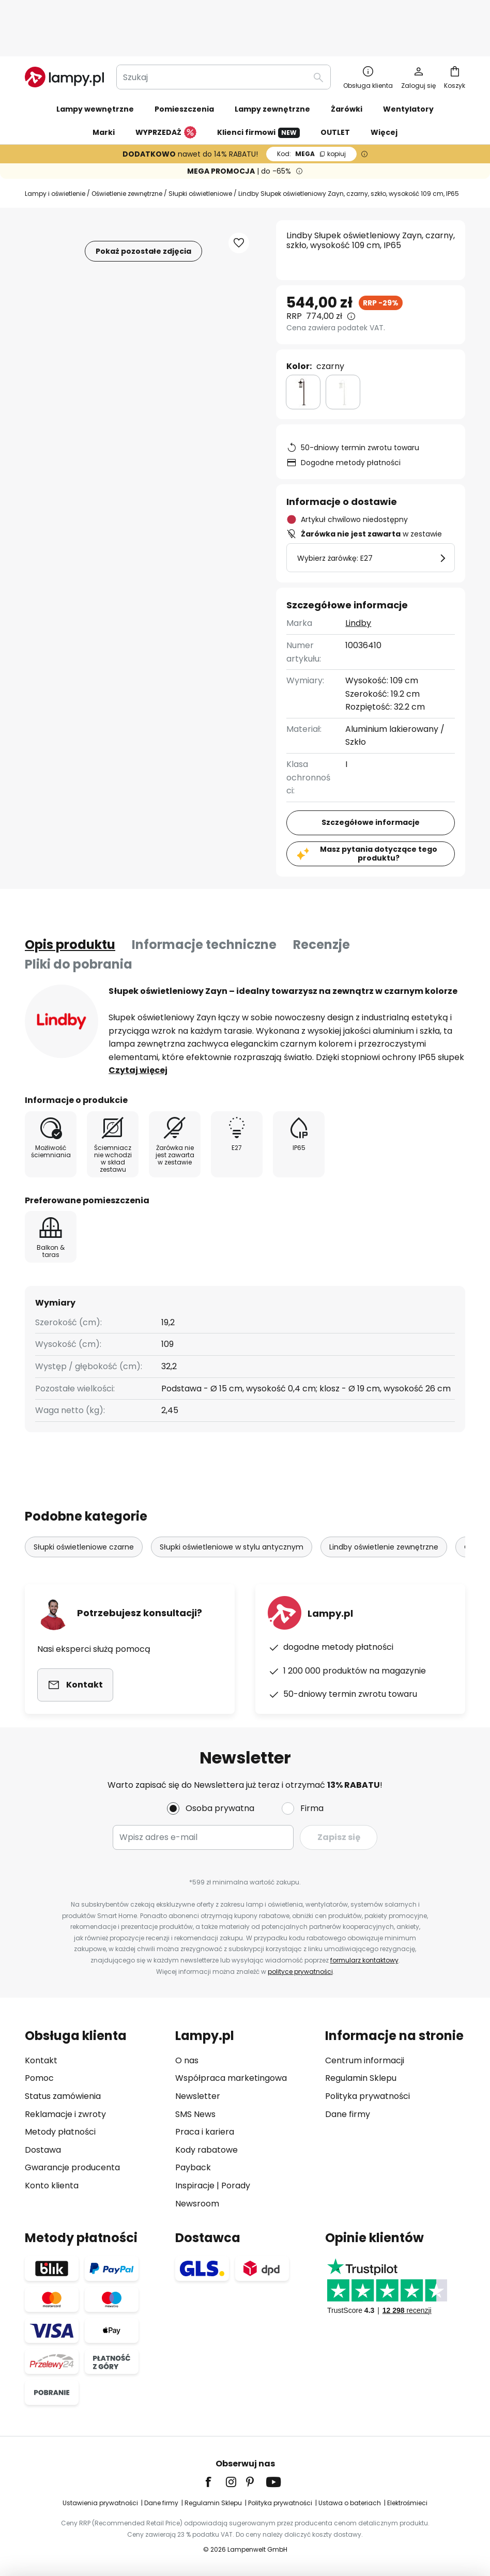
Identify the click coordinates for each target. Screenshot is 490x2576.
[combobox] (223, 33)
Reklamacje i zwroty (65, 2114)
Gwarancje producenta (72, 2167)
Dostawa (43, 2150)
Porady (235, 2185)
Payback (193, 2167)
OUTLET (335, 88)
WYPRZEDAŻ (165, 89)
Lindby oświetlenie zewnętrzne (383, 1503)
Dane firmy (347, 2114)
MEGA (311, 109)
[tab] (70, 901)
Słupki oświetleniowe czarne (84, 1503)
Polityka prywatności (367, 2096)
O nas (186, 2060)
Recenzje (321, 900)
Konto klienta (52, 2185)
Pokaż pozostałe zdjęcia (143, 207)
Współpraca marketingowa (231, 2078)
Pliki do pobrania (78, 920)
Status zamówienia (63, 2096)
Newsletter (197, 2096)
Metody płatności (60, 2132)
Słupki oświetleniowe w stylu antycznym (231, 1503)
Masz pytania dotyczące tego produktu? (378, 809)
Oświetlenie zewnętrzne (126, 149)
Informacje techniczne (204, 900)
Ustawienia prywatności (100, 2502)
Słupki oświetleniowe (200, 149)
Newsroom (197, 2204)
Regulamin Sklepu (360, 2078)
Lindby (358, 579)
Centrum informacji (364, 2060)
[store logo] (64, 33)
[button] (238, 199)
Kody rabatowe (206, 2150)
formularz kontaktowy (364, 1960)
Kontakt (41, 2060)
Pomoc (39, 2078)
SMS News (195, 2114)
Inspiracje (195, 2185)
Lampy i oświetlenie (55, 149)
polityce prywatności (300, 1971)
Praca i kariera (204, 2132)
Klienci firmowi (258, 88)
